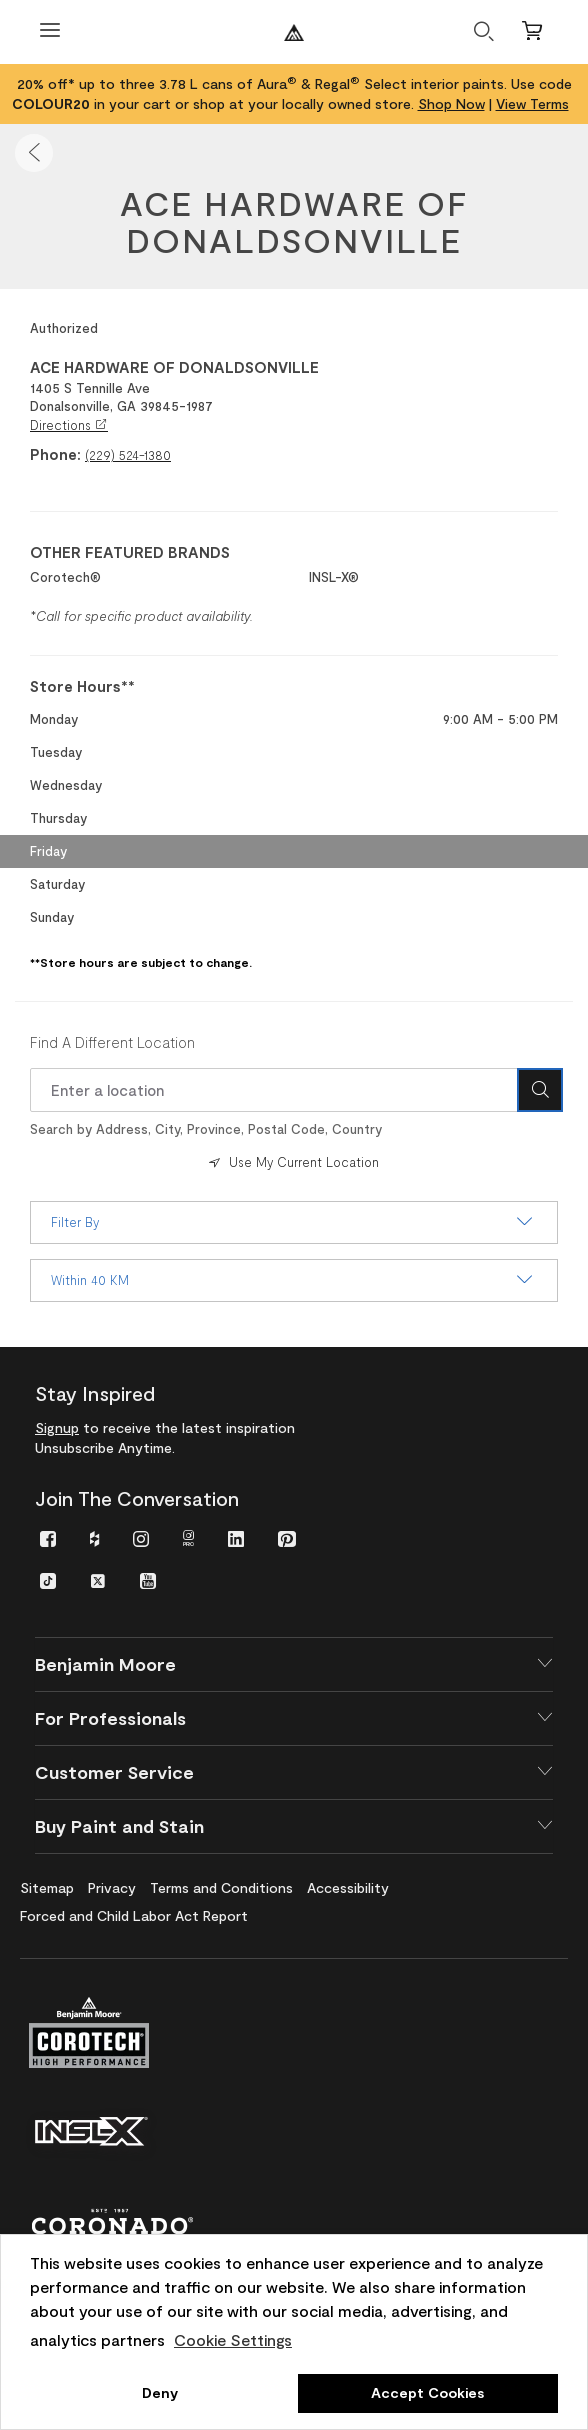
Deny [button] (160, 2392)
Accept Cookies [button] (427, 2392)
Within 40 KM (294, 1280)
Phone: (55, 454)
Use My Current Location (292, 1162)
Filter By (294, 1222)
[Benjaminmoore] (294, 32)
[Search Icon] (540, 1090)
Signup (57, 1427)
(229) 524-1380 (128, 455)
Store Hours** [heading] (82, 686)
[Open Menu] (50, 32)
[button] (34, 153)
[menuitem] (48, 1537)
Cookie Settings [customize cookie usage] (233, 2339)
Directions (69, 425)
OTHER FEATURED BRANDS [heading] (130, 552)
